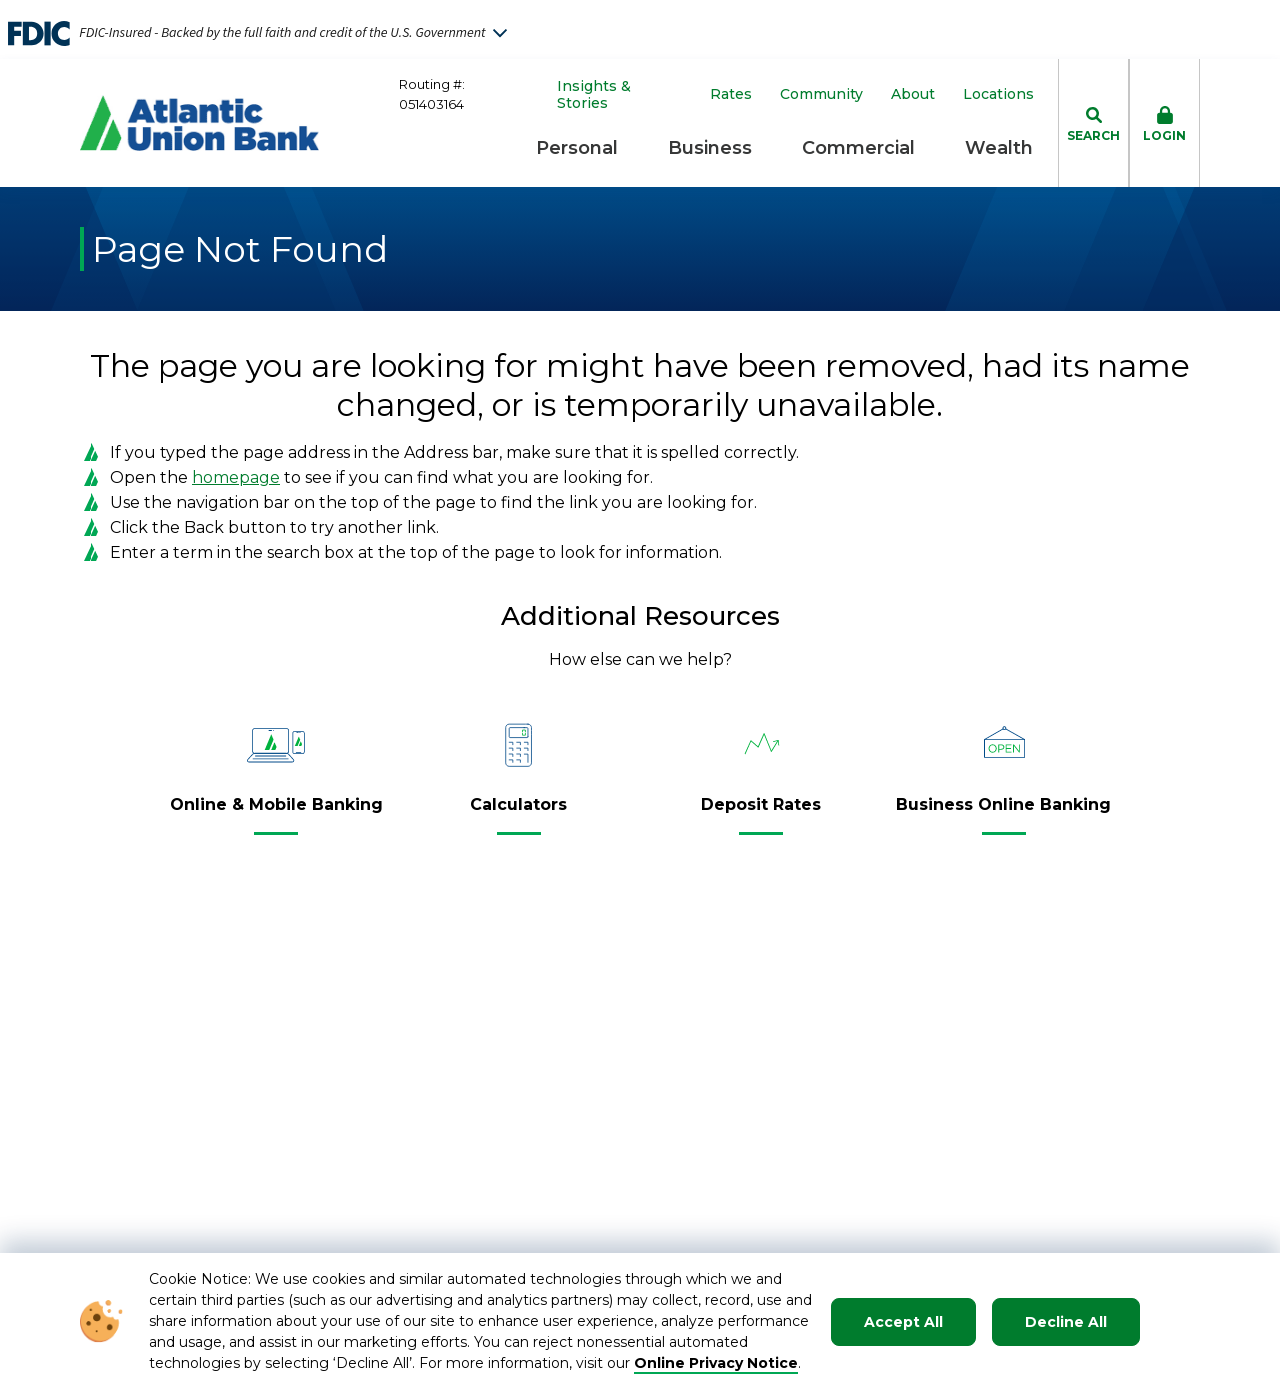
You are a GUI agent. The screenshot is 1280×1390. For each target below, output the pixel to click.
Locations (998, 94)
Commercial (858, 148)
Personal (577, 148)
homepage (236, 477)
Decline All (1066, 1322)
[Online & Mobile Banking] (276, 813)
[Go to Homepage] (199, 123)
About (913, 94)
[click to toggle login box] (1164, 123)
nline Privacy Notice (722, 1363)
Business (710, 148)
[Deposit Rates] (761, 813)
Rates (731, 94)
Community (821, 94)
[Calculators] (518, 813)
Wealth (999, 148)
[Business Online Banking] (1003, 813)
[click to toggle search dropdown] (1093, 123)
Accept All (903, 1322)
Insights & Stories (594, 95)
